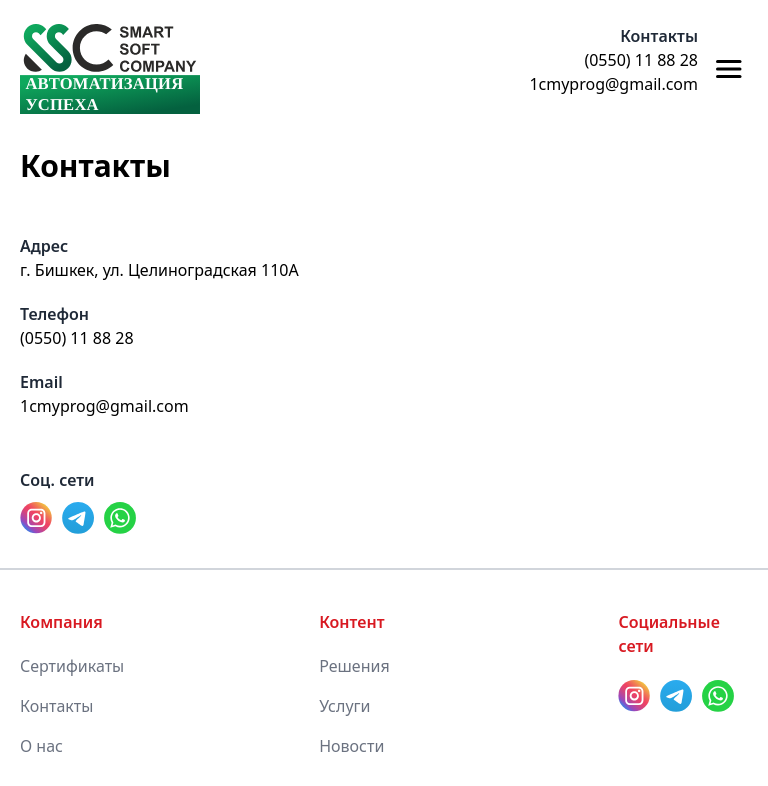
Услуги (344, 706)
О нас (41, 746)
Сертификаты (72, 666)
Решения (354, 666)
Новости (351, 746)
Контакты (56, 706)
